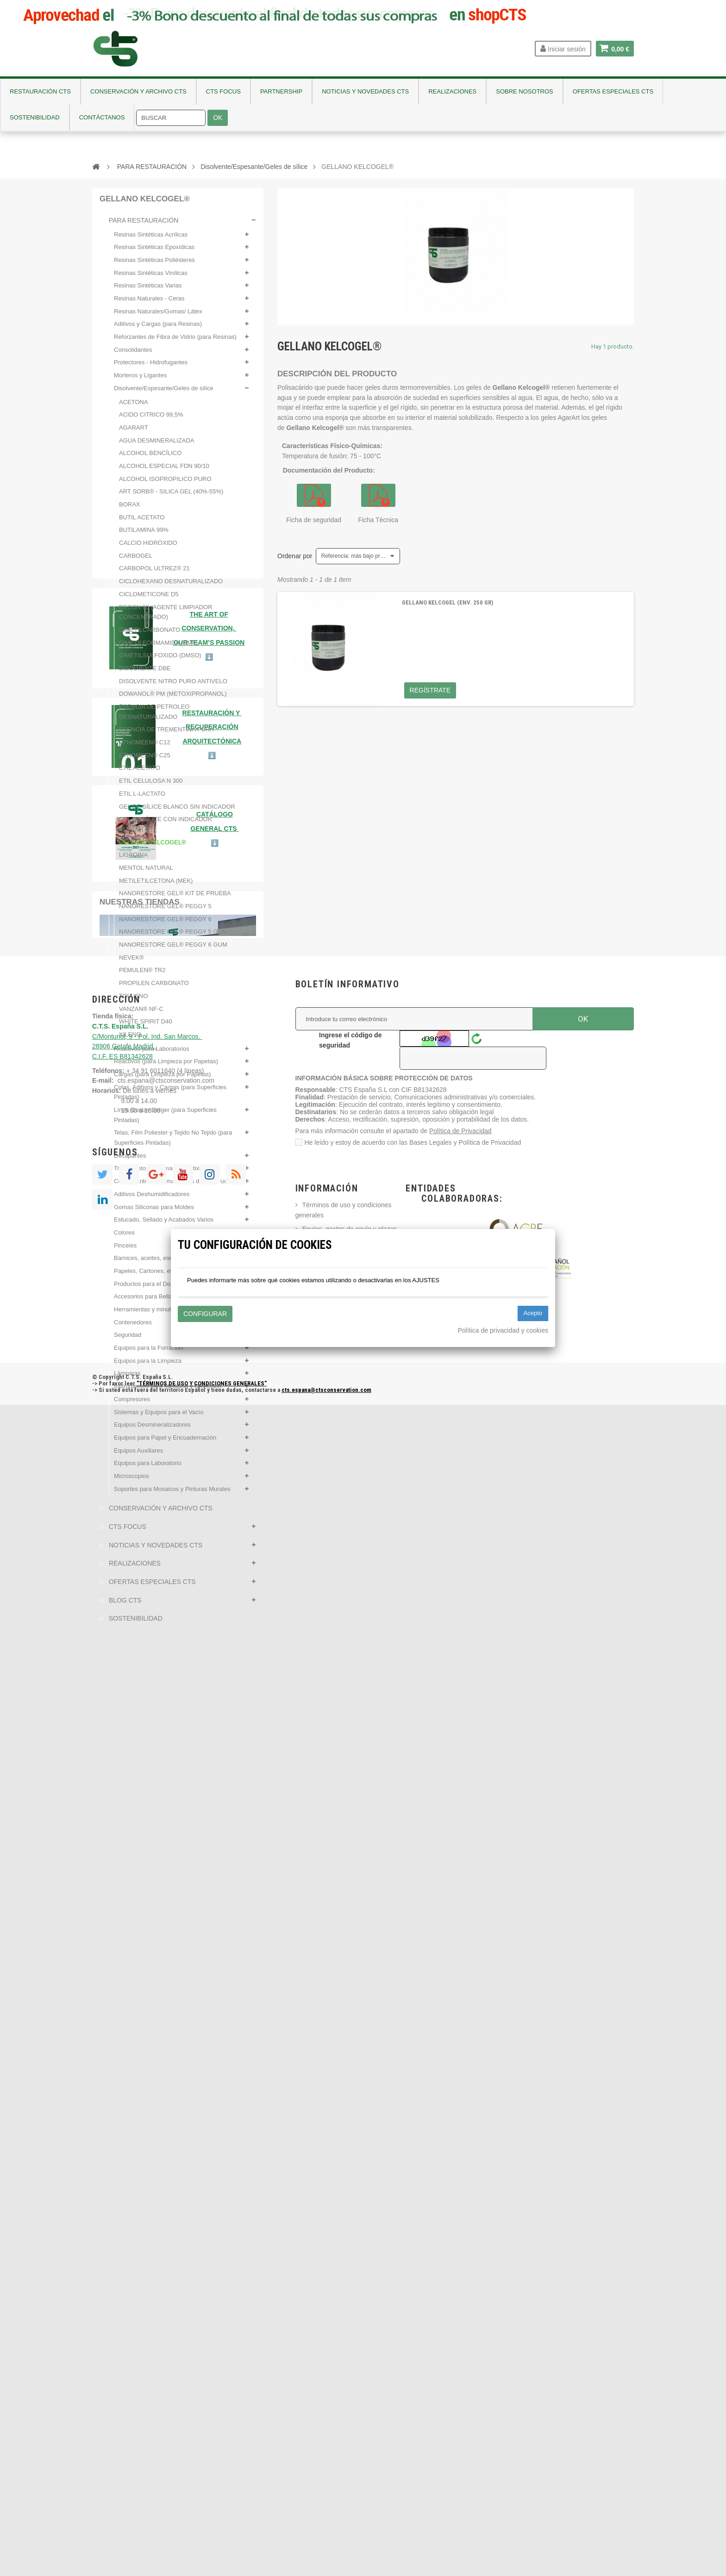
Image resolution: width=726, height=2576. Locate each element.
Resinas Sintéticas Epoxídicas (154, 252)
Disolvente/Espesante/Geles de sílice (163, 393)
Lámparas (127, 1378)
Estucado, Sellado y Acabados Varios (163, 1225)
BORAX (129, 509)
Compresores (132, 1404)
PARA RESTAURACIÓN (142, 226)
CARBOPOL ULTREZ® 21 (154, 573)
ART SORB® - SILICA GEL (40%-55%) (171, 496)
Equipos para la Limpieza (148, 1366)
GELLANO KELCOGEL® (152, 847)
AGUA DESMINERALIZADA (156, 445)
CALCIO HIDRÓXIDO (148, 548)
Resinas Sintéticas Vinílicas (151, 277)
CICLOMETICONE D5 (149, 599)
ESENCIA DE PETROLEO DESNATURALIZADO (154, 717)
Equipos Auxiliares (138, 1455)
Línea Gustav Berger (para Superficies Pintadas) (165, 1120)
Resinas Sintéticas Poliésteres (154, 265)
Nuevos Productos (328, 2492)
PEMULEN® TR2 (142, 975)
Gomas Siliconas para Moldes (154, 1212)
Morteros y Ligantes (140, 380)
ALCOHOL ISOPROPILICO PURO (165, 483)
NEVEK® (131, 963)
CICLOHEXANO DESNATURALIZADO (171, 586)
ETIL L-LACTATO (142, 799)
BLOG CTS (124, 1605)
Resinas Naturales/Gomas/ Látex (158, 316)
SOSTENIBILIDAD (135, 1624)
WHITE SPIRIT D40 (145, 1026)
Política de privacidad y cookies (503, 1330)
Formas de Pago (326, 2424)
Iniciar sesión (562, 48)
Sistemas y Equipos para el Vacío (158, 1417)
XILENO (130, 1039)
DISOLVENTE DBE (145, 673)
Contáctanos (320, 2506)
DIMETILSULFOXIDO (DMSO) (160, 660)
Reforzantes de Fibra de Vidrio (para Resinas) (175, 342)
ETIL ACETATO (139, 773)
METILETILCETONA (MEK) (156, 885)
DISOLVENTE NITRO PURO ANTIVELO (173, 686)
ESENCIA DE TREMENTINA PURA (166, 734)
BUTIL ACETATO (141, 522)
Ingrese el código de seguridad (350, 2211)
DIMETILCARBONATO (149, 635)
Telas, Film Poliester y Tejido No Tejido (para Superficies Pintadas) (173, 1143)
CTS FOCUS (126, 1532)
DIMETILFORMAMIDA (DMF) (158, 647)
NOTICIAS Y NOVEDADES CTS (154, 1550)
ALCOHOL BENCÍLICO (150, 458)
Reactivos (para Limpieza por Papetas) (166, 1066)
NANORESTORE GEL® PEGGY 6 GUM (173, 950)
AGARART (133, 433)
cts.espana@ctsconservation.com (165, 2252)
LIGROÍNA (133, 860)
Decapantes (130, 1161)
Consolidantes (133, 355)
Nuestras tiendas (140, 1964)
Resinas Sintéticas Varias (148, 290)
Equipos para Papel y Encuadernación (165, 1443)
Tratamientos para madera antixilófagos (167, 1173)
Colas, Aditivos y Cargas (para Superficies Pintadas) (170, 1097)
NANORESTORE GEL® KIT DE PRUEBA (175, 898)
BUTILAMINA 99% (144, 535)
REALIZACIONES (134, 1568)
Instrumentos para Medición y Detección (167, 1391)
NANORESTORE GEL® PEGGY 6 (165, 924)
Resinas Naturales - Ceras (149, 303)
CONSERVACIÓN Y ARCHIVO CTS (160, 1513)
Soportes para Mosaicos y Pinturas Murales (172, 1494)
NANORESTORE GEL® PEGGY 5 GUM (173, 937)
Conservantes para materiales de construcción (176, 1186)
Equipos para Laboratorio (148, 1468)
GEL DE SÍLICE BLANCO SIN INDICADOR (177, 811)
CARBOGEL (135, 561)
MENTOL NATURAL (146, 873)
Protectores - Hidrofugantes (151, 367)
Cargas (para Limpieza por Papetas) (162, 1079)
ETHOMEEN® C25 (144, 760)
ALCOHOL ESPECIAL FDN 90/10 (164, 471)
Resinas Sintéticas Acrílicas (151, 239)
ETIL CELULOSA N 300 (151, 786)
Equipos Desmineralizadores (152, 1430)
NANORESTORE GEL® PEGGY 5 (165, 911)
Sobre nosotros (324, 2478)
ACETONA (133, 407)
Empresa (315, 2465)
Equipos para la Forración (148, 1353)
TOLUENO (133, 1001)
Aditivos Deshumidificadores (151, 1199)
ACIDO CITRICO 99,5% (151, 420)
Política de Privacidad (460, 2302)
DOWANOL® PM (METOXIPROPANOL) (173, 699)
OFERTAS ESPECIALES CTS (151, 1587)
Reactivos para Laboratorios (151, 1053)
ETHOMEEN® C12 (144, 747)
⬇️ (215, 1905)
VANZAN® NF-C (141, 1013)
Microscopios (131, 1481)
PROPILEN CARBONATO (154, 988)
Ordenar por (294, 556)
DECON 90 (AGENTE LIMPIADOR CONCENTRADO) (166, 617)
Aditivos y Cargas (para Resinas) (158, 329)
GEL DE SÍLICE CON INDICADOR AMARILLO (165, 829)
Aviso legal (317, 2437)
